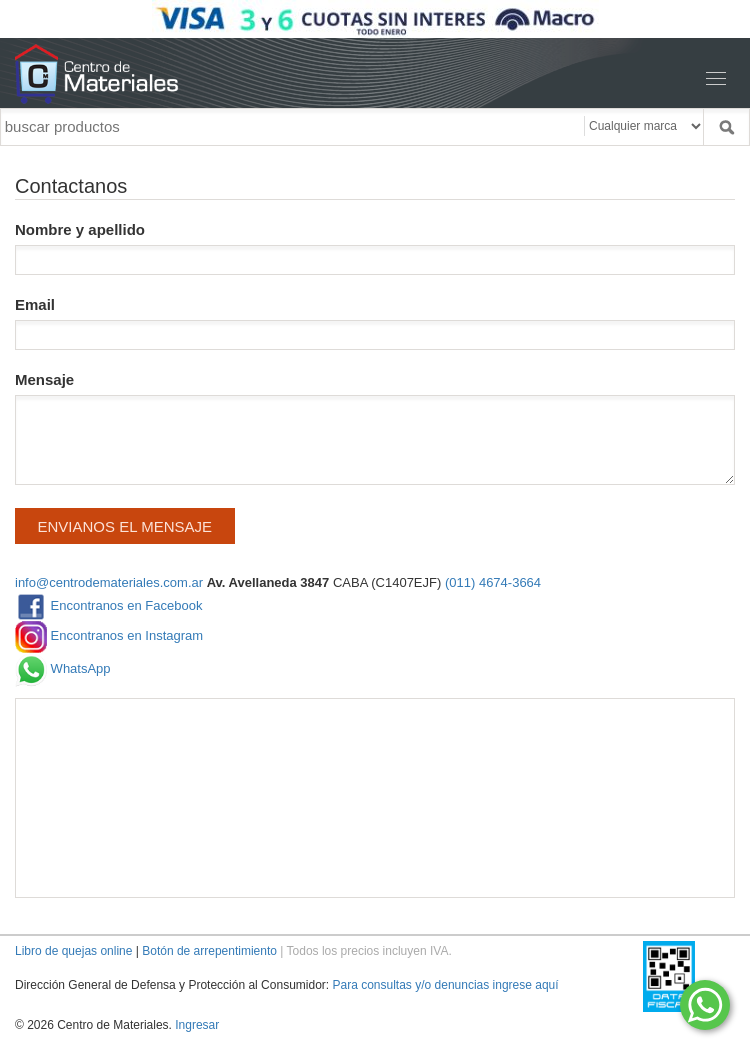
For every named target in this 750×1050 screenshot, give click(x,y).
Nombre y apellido (375, 248)
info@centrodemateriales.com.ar (109, 582)
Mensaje (375, 428)
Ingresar (197, 1025)
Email (375, 323)
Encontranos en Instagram (109, 637)
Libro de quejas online (73, 951)
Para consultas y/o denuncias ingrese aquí (445, 985)
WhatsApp (63, 670)
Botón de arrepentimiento (209, 951)
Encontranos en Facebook (108, 606)
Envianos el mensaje (125, 526)
